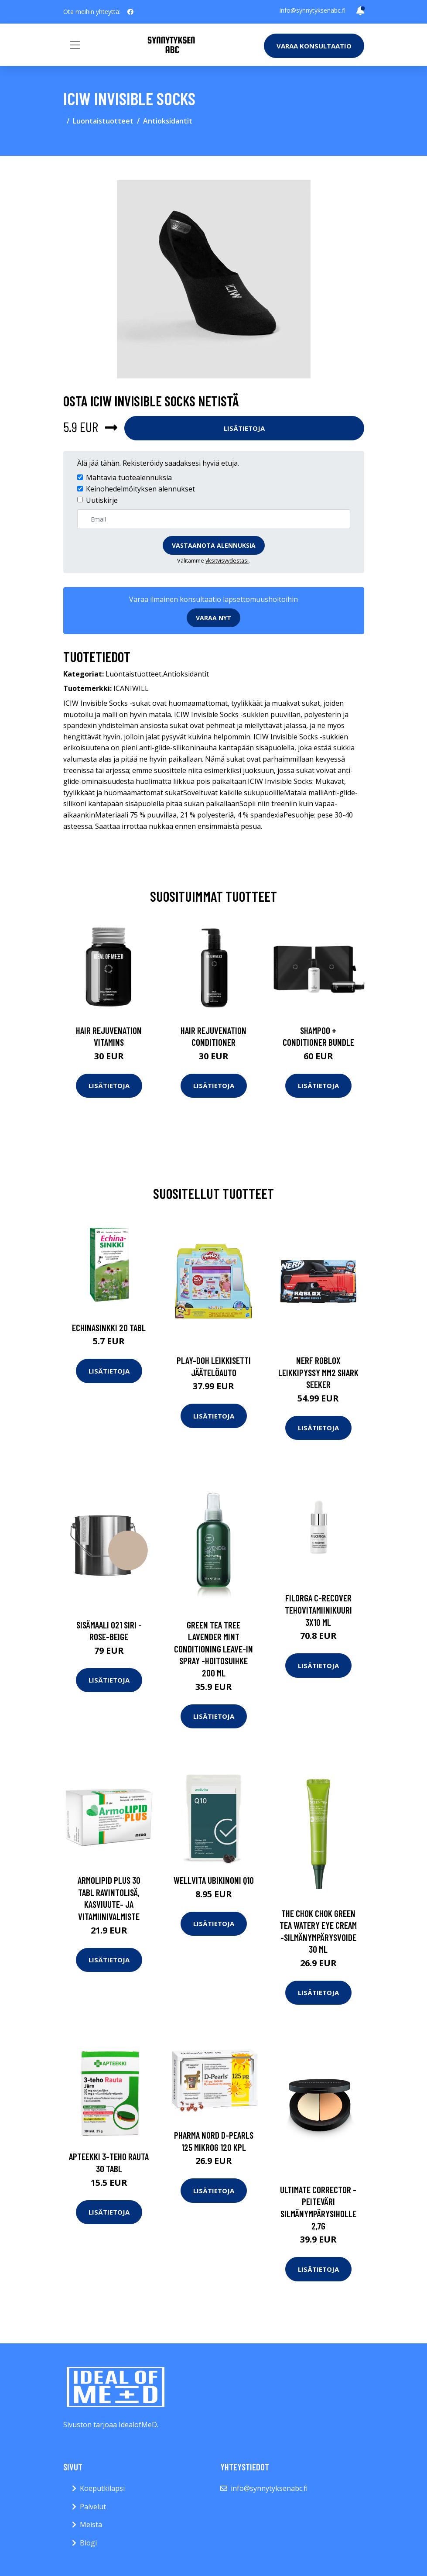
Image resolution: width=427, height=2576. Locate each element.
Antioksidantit (167, 121)
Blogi (88, 2543)
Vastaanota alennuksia (214, 545)
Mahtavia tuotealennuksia (129, 477)
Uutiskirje (102, 500)
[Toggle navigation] (75, 45)
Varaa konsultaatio (314, 45)
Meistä (91, 2524)
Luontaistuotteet (103, 121)
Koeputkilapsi (102, 2488)
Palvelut (93, 2506)
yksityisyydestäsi (227, 560)
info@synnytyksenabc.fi (312, 10)
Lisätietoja (244, 428)
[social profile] (130, 11)
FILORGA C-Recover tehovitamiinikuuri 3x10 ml (318, 1609)
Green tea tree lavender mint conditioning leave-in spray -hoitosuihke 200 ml (213, 1648)
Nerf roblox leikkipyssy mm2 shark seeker (318, 1372)
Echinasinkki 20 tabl (109, 1327)
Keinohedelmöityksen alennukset (140, 489)
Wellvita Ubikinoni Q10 (214, 1880)
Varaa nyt (213, 618)
